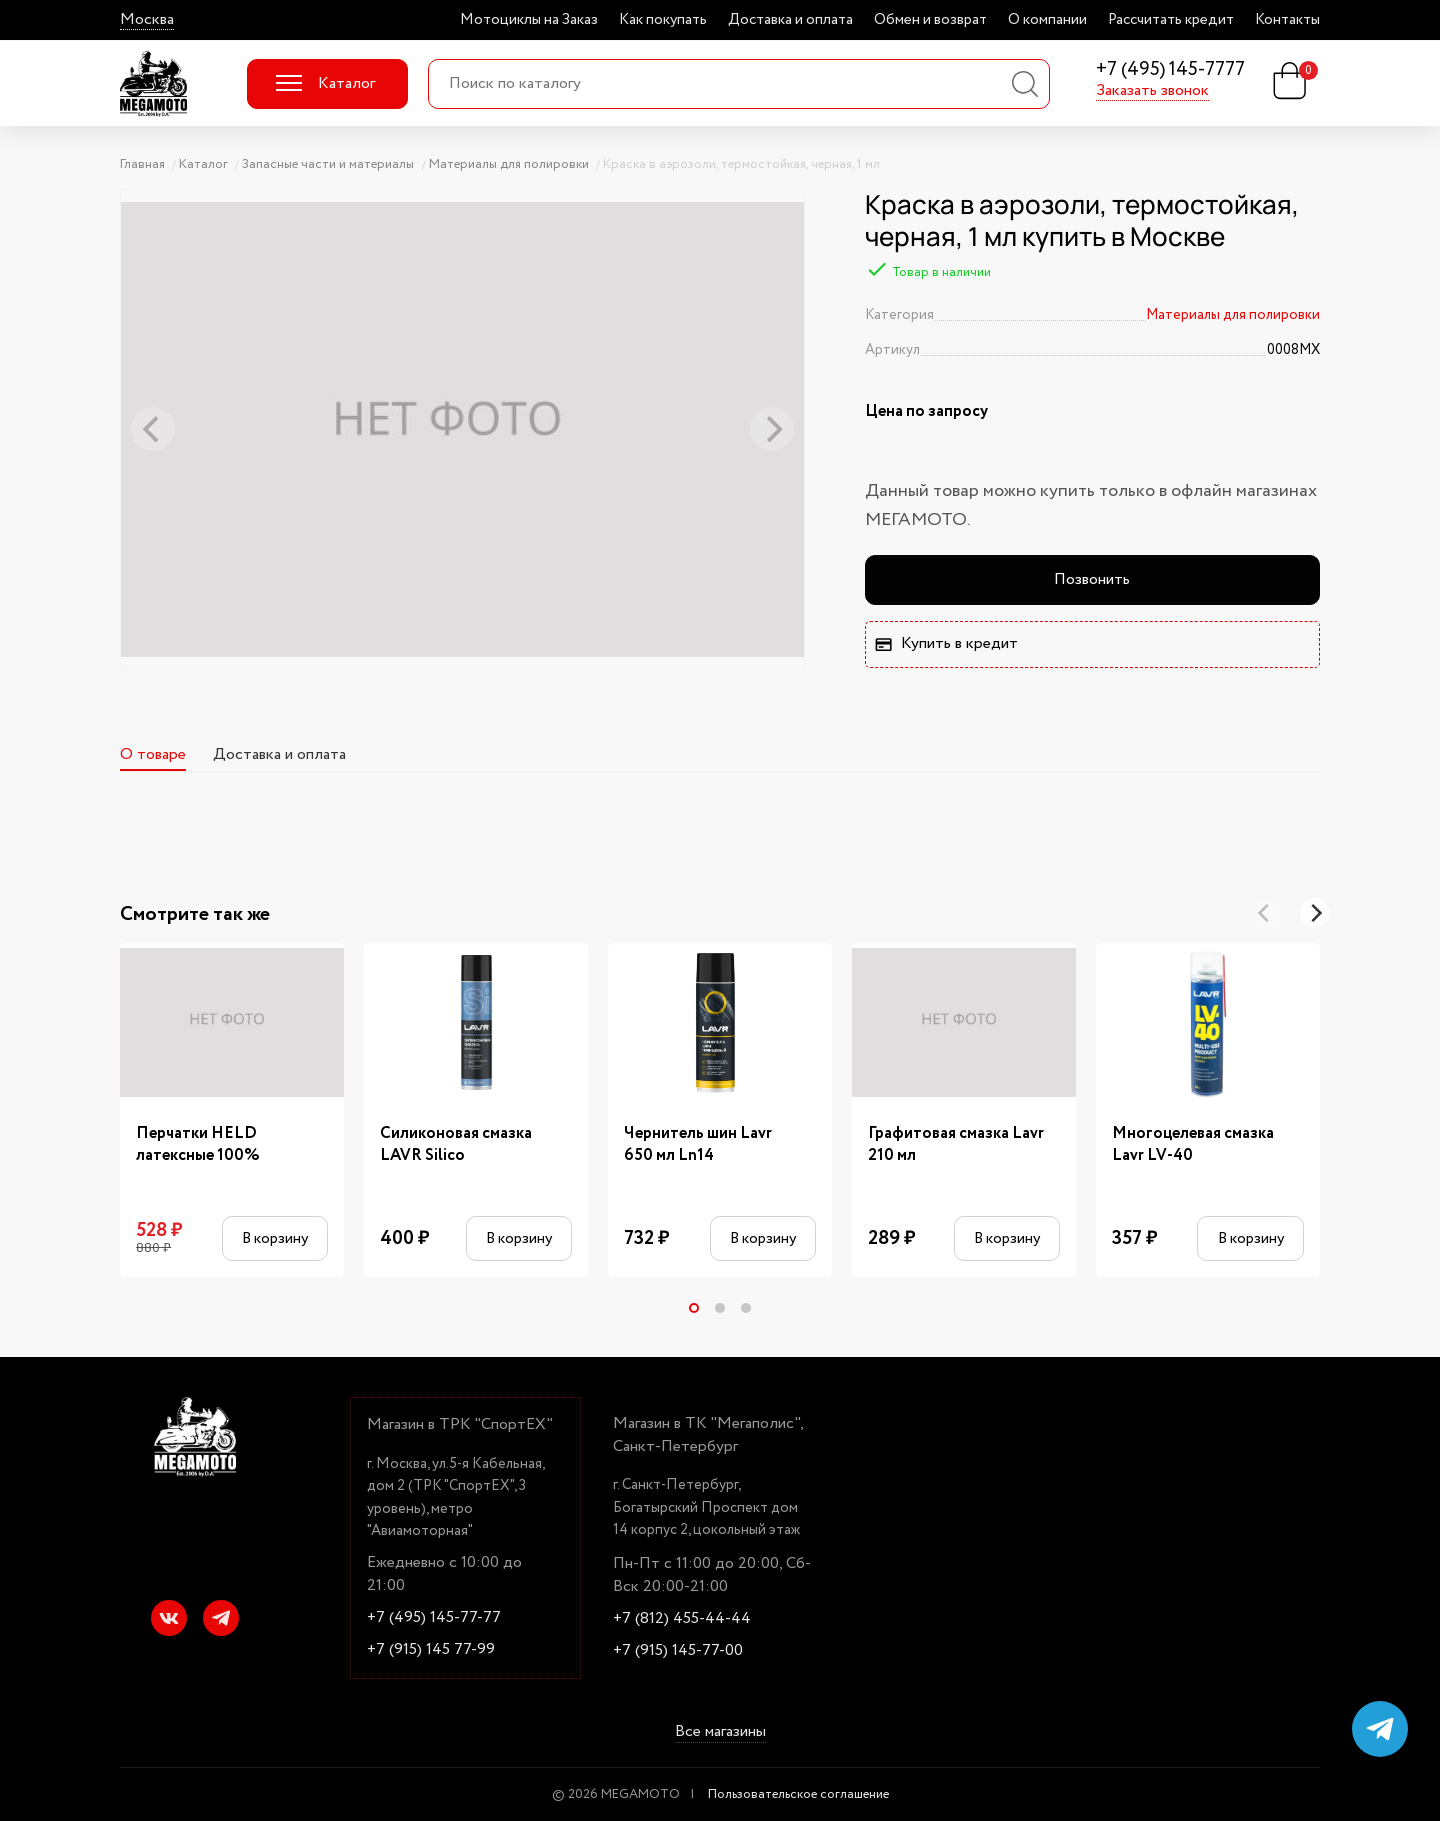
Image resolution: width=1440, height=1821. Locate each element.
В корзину (275, 1238)
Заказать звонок (1152, 91)
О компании (1047, 20)
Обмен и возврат (930, 20)
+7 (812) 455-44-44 (682, 1619)
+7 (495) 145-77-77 (434, 1618)
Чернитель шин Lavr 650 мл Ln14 (698, 1145)
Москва (147, 20)
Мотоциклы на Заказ (529, 20)
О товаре (153, 754)
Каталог (325, 83)
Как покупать (663, 20)
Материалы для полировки (1233, 315)
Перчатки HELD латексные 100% (198, 1145)
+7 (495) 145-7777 (1170, 70)
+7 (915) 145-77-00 (678, 1651)
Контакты (1287, 20)
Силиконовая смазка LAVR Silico (456, 1145)
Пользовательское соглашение (798, 1794)
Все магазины (720, 1733)
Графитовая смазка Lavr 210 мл (956, 1145)
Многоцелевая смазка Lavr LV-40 (1193, 1145)
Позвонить (1092, 579)
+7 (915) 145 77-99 (431, 1650)
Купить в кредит (946, 643)
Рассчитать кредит (1171, 20)
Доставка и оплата (790, 20)
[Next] (1315, 913)
